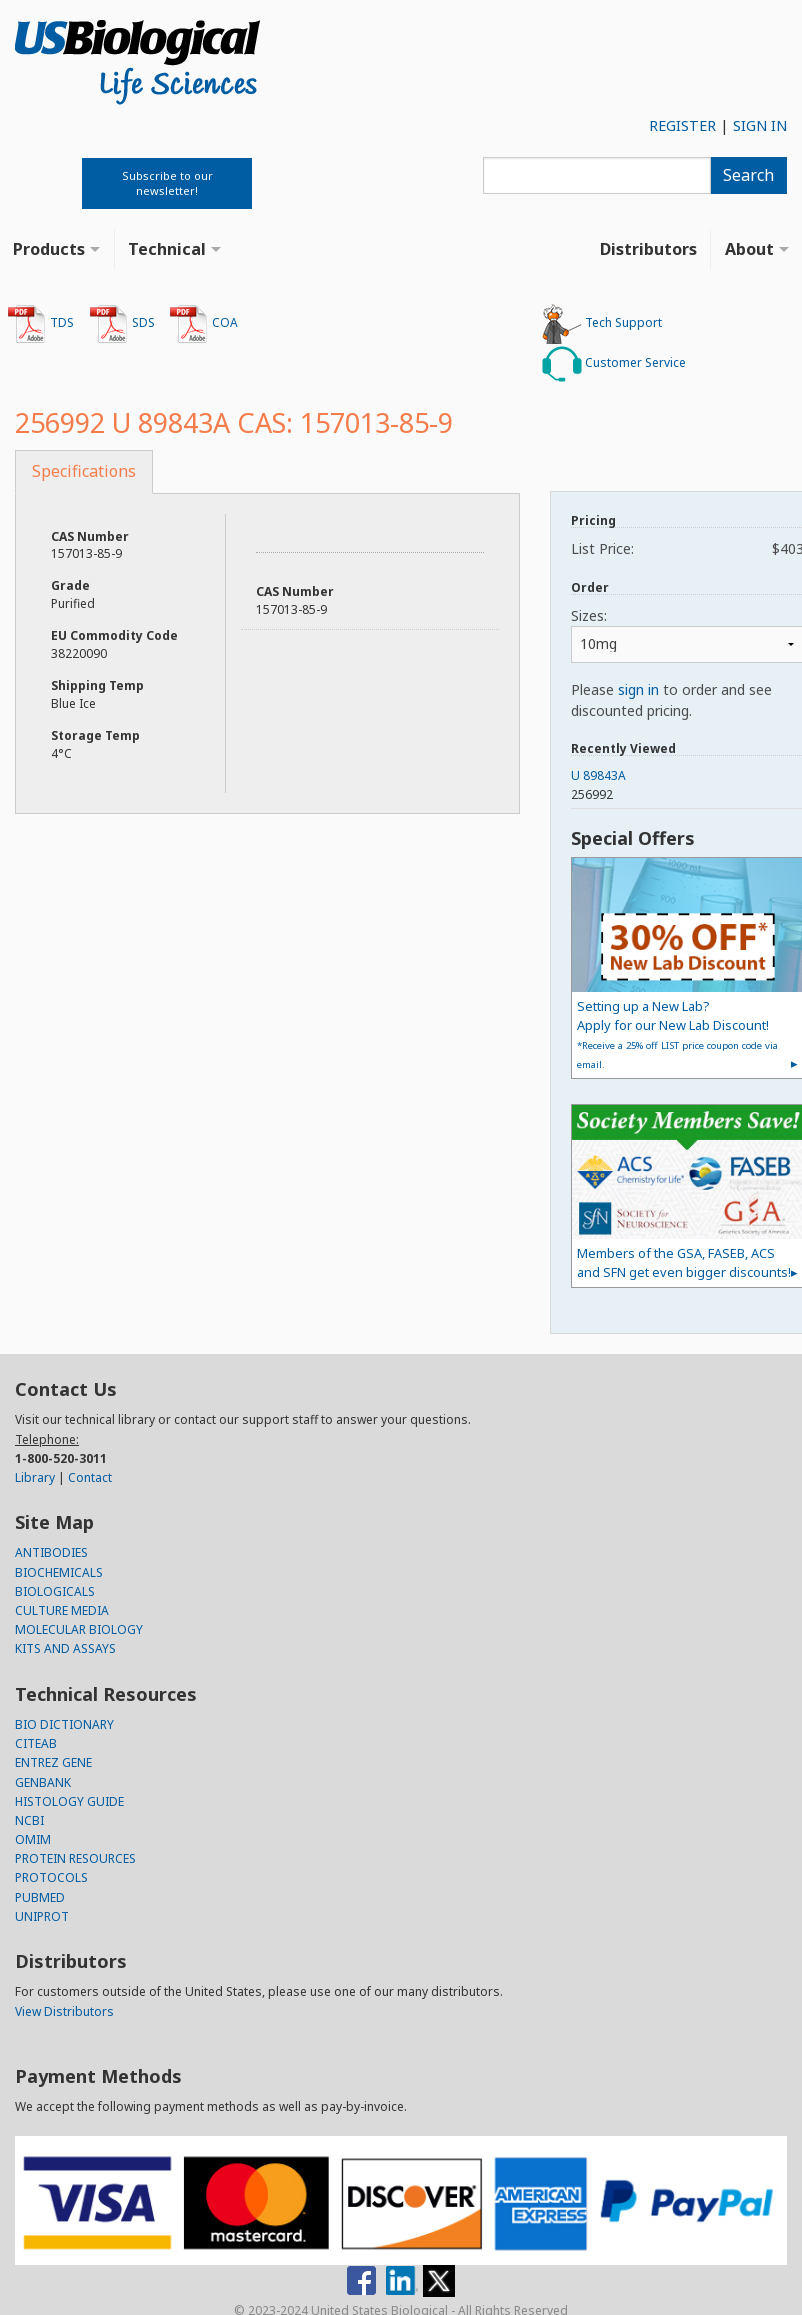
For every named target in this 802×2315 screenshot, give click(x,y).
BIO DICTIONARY (64, 1724)
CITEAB (36, 1743)
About (749, 249)
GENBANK (43, 1782)
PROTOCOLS (51, 1877)
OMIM (33, 1839)
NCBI (29, 1820)
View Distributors (64, 2011)
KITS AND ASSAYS (65, 1648)
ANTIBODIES (51, 1552)
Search (748, 175)
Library (35, 1477)
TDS (40, 324)
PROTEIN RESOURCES (75, 1858)
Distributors (648, 249)
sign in (638, 689)
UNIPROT (42, 1916)
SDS (122, 324)
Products (49, 249)
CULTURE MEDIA (62, 1610)
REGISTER (682, 125)
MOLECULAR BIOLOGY (79, 1629)
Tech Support (602, 324)
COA (203, 324)
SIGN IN (760, 125)
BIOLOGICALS (55, 1591)
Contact (90, 1477)
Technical (167, 249)
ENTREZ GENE (53, 1762)
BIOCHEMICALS (59, 1572)
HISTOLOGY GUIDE (69, 1801)
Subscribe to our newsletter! (167, 183)
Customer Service (614, 364)
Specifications (84, 471)
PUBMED (40, 1897)
